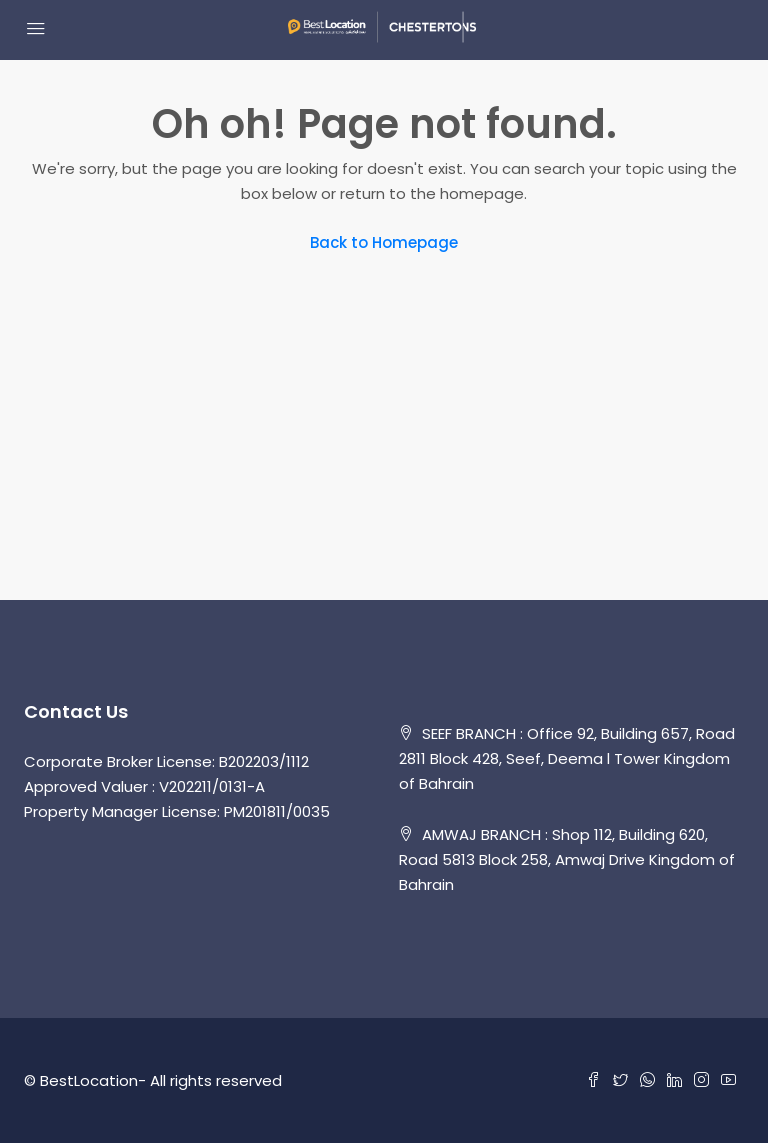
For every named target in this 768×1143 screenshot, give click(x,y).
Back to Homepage (384, 242)
